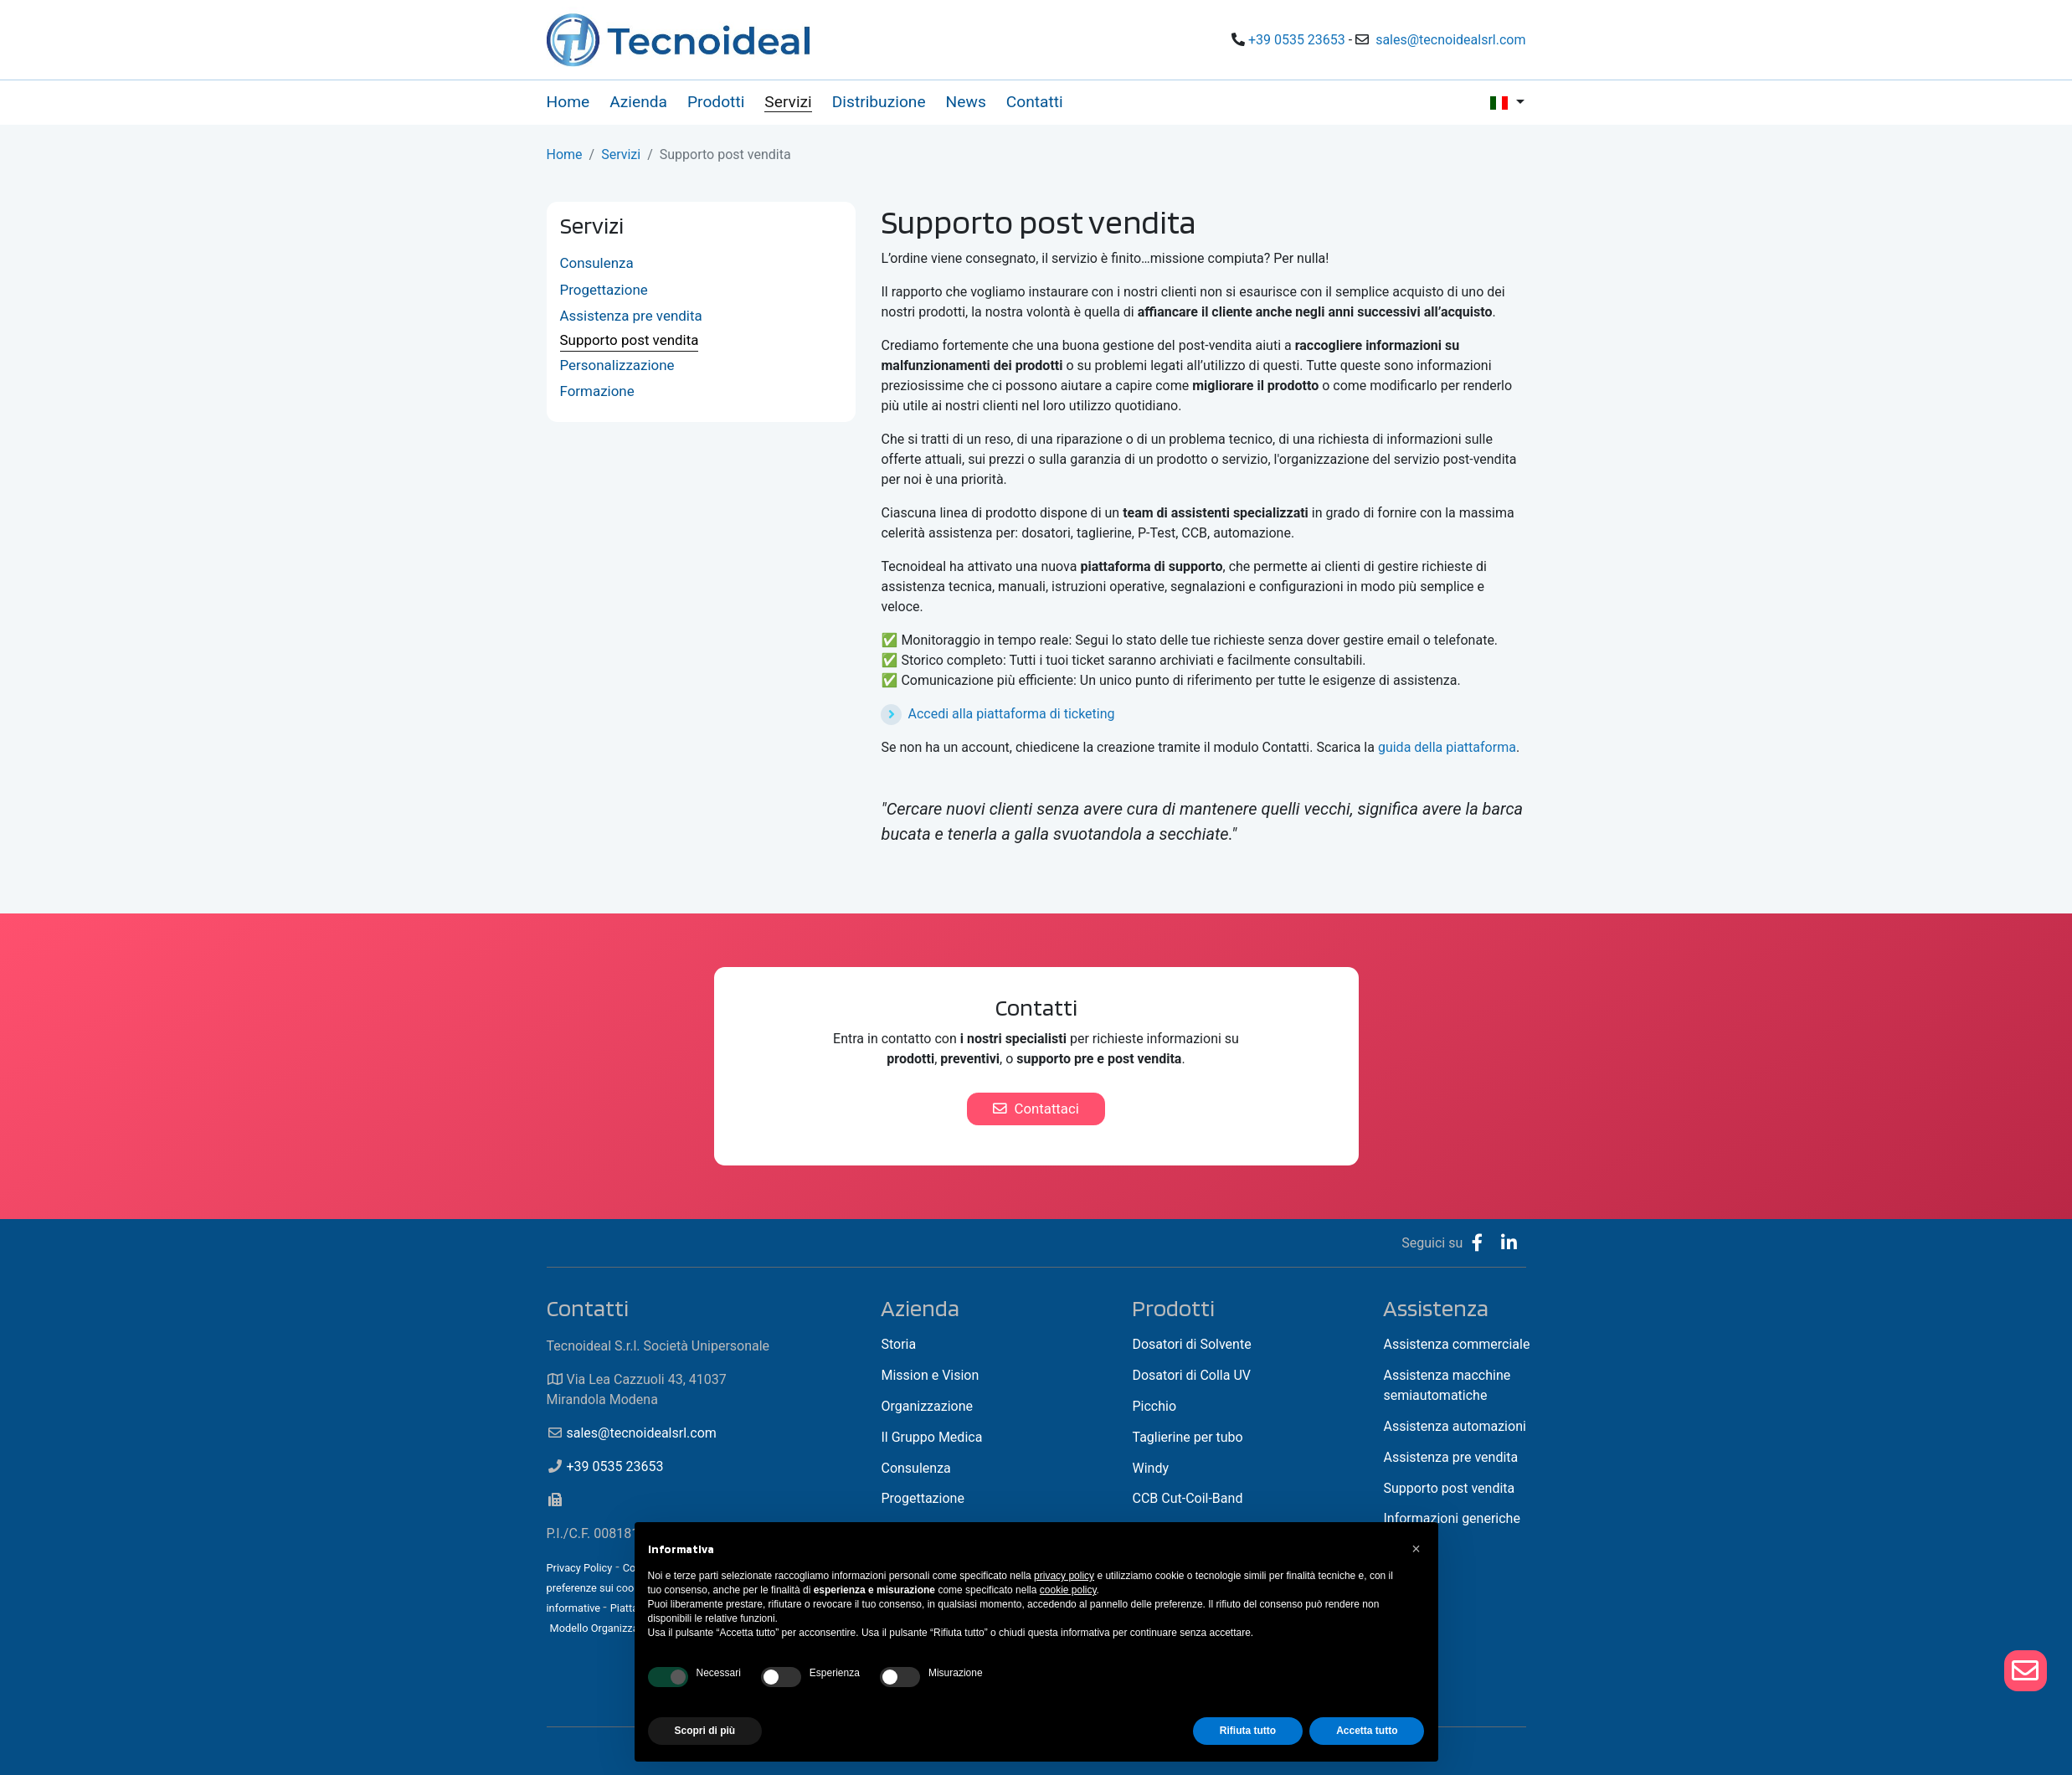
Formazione (597, 391)
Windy (1150, 1468)
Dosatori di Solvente (1191, 1344)
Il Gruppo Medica (931, 1437)
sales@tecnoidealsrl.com (1450, 40)
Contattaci (1036, 1108)
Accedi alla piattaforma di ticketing (1010, 714)
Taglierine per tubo (1187, 1437)
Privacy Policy (580, 1567)
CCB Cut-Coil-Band (1187, 1498)
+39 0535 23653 (1296, 40)
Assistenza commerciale (1456, 1344)
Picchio (1154, 1406)
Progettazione (604, 289)
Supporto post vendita (629, 340)
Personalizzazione (617, 365)
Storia (898, 1344)
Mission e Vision (930, 1375)
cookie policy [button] (1068, 1590)
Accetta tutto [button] (1366, 1730)
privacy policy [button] (1064, 1576)
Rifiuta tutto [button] (1248, 1730)
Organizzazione (927, 1406)
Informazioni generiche (1451, 1518)
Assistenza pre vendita (631, 315)
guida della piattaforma (1447, 747)
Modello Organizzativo (602, 1628)
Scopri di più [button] (705, 1730)
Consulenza (597, 263)
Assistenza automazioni (1454, 1426)
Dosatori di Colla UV (1191, 1375)
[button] (1416, 1549)
